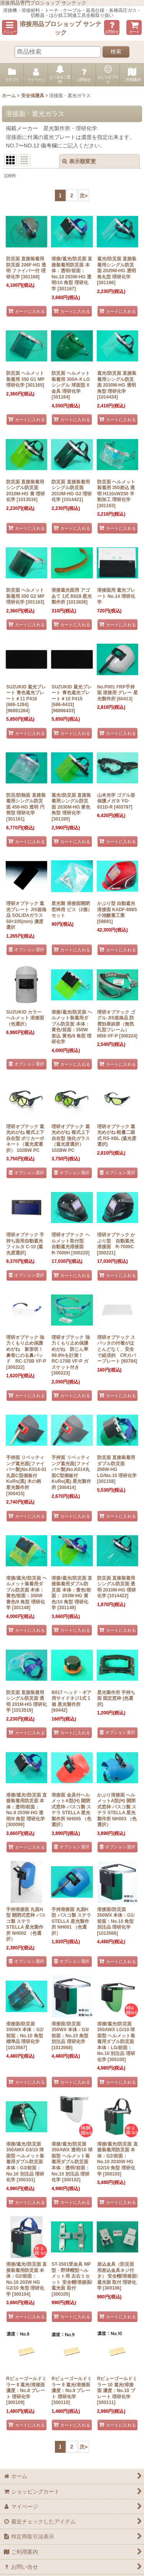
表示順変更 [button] (79, 161)
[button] (9, 27)
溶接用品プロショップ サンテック (60, 28)
